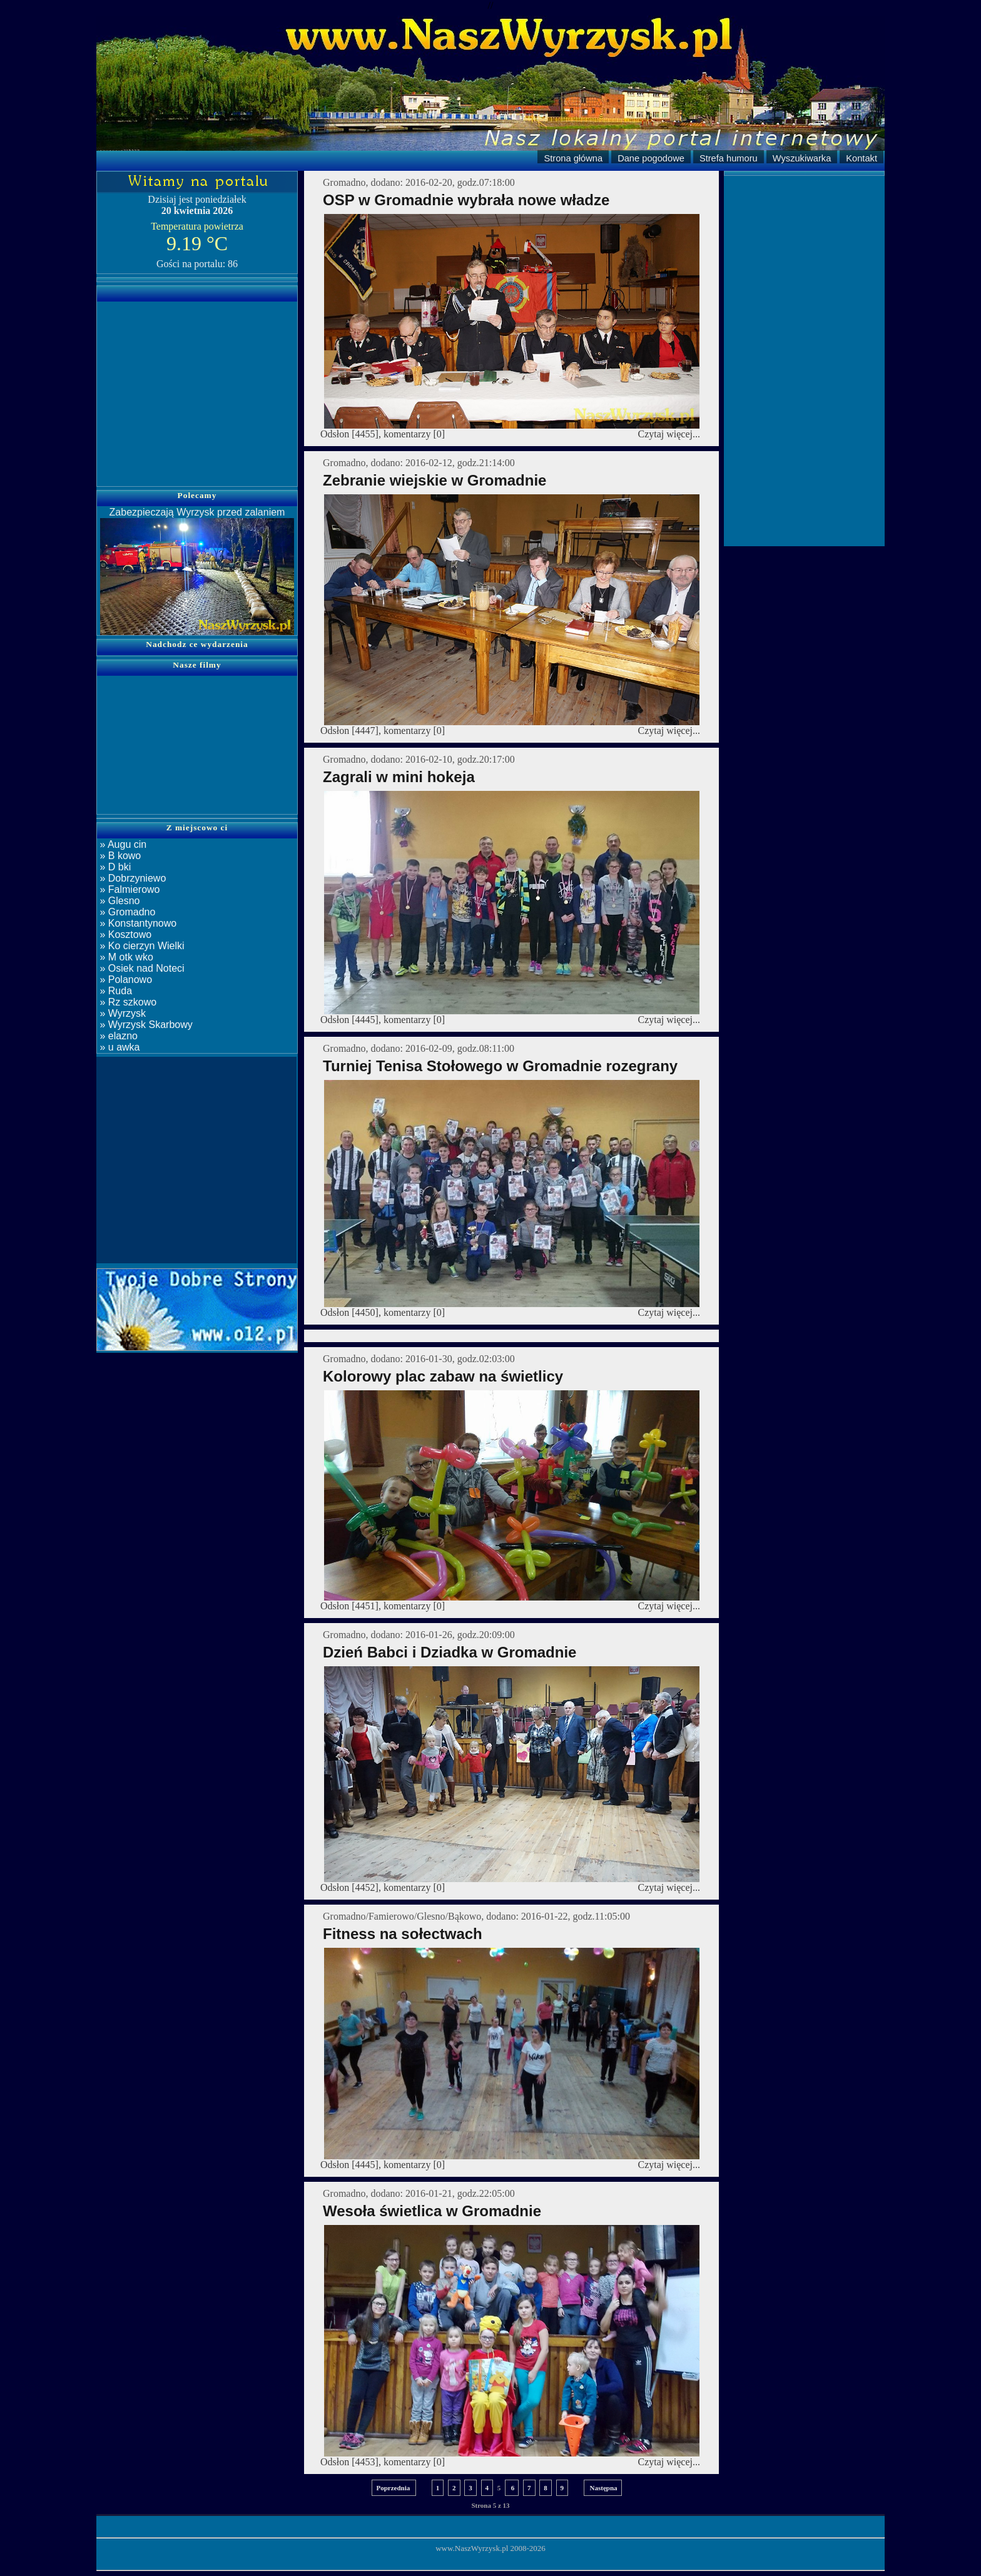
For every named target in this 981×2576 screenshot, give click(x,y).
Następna (603, 2488)
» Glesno (118, 900)
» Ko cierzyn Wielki (141, 945)
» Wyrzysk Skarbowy (145, 1024)
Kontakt (861, 158)
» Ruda (114, 990)
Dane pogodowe (651, 158)
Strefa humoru (728, 158)
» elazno (117, 1036)
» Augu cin (121, 844)
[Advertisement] (197, 386)
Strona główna (573, 158)
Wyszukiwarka (802, 158)
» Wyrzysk (121, 1013)
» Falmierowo (128, 889)
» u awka (118, 1047)
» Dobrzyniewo (131, 878)
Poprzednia (394, 2488)
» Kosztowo (124, 934)
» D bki (114, 867)
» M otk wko (125, 957)
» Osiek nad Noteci (141, 968)
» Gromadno (126, 912)
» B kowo (119, 855)
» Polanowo (124, 979)
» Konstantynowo (136, 923)
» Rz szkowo (126, 1002)
